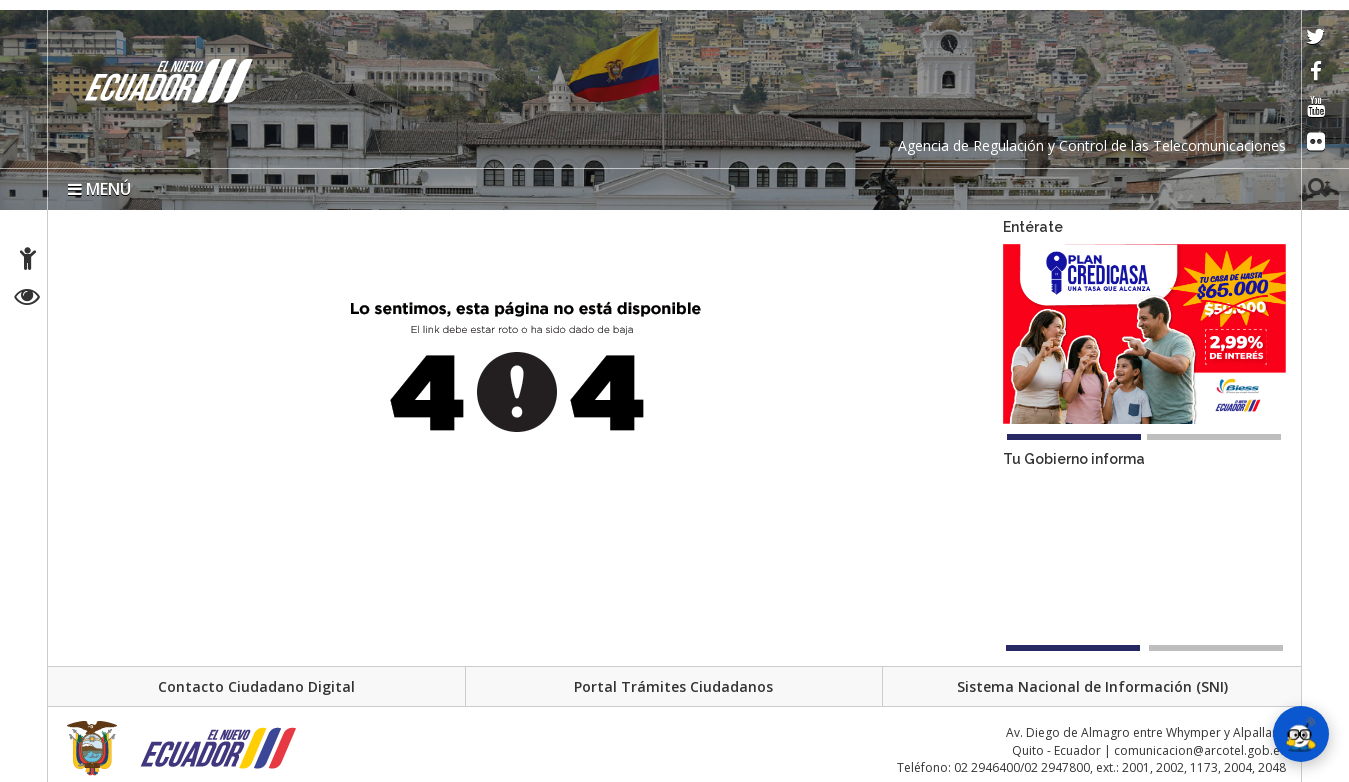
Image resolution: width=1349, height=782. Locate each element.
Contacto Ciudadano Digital (256, 686)
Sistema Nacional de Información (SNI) (1092, 686)
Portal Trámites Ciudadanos (673, 686)
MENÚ (99, 189)
